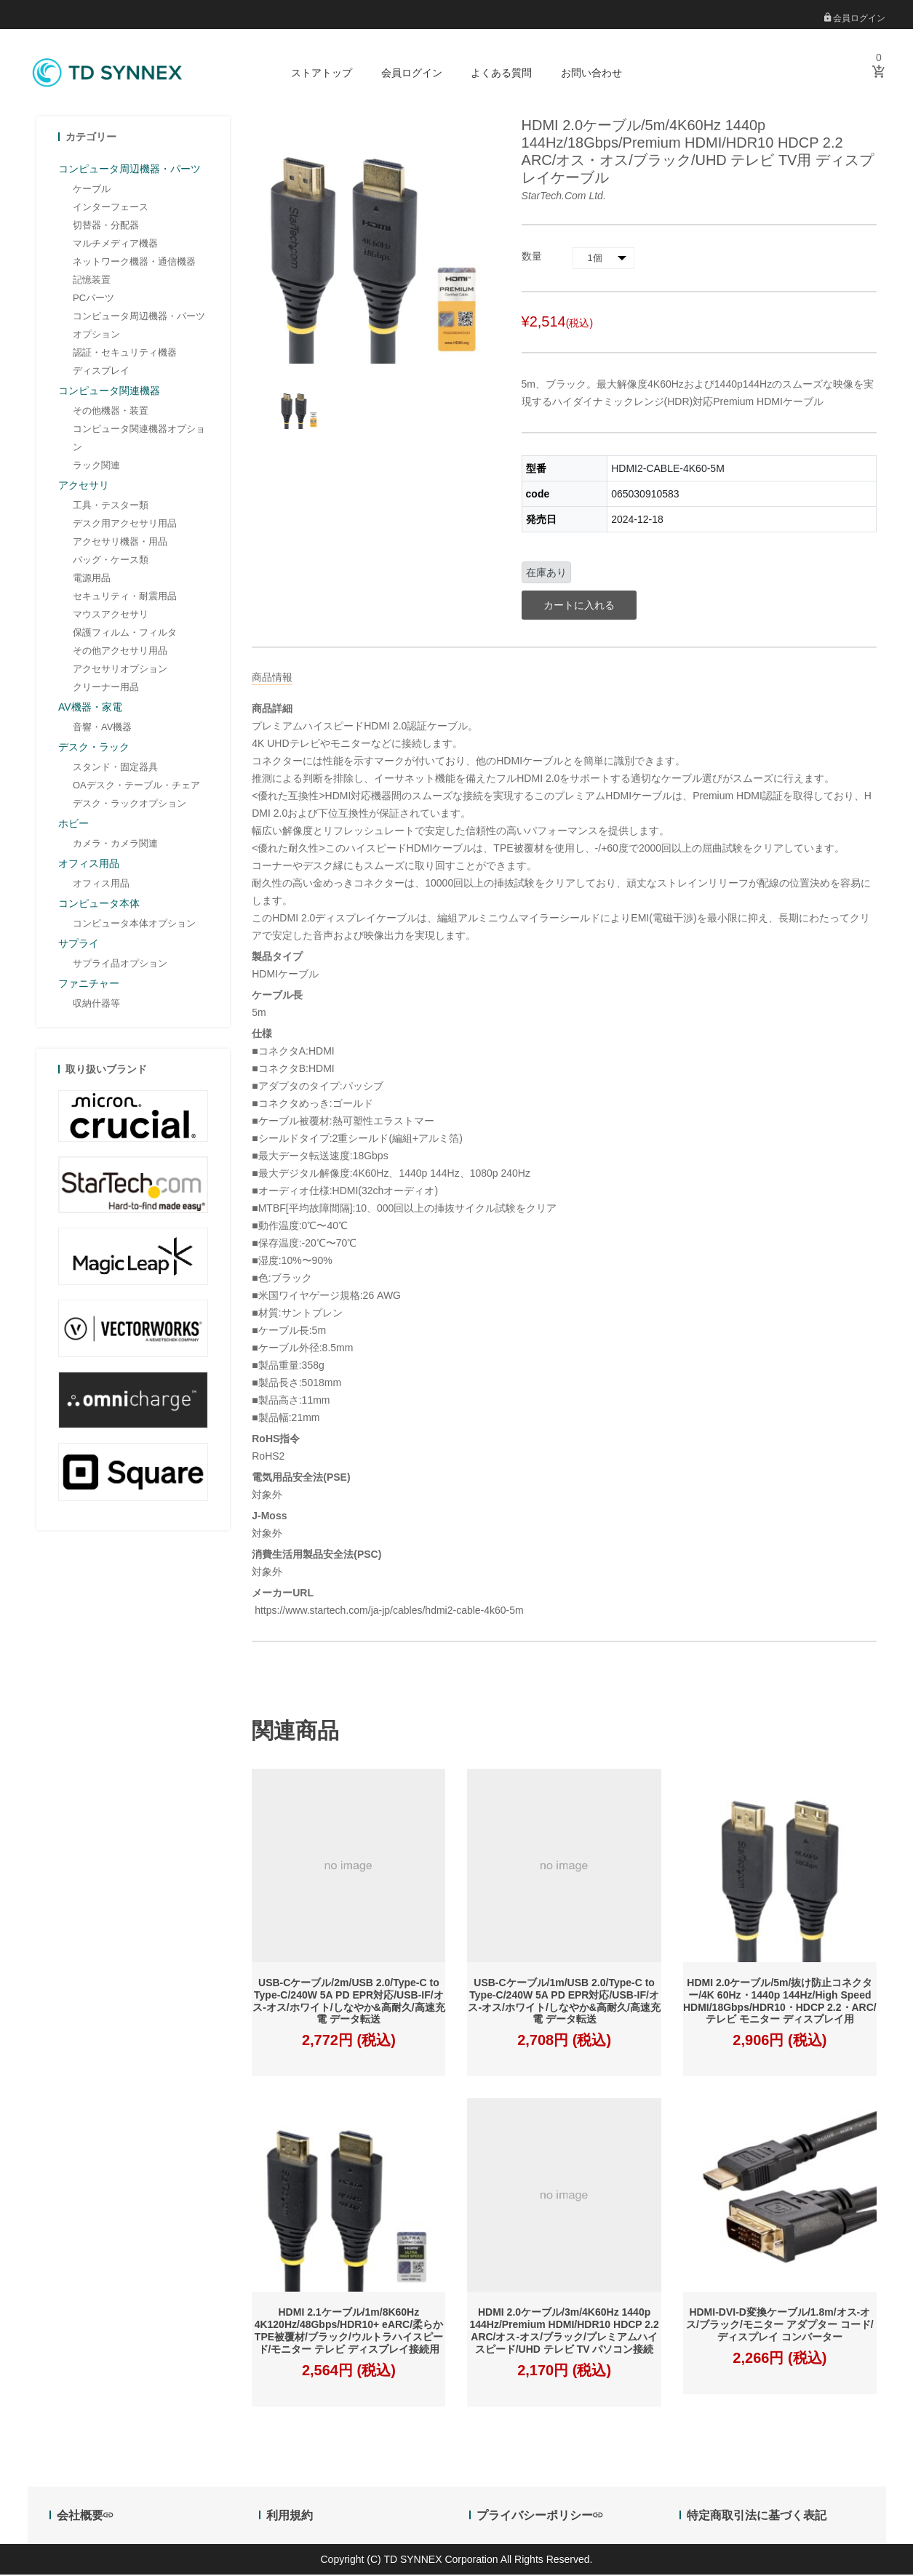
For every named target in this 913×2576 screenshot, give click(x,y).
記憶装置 (92, 281)
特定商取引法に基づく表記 (756, 2517)
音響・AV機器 (102, 728)
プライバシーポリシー (539, 2517)
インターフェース (110, 208)
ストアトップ (321, 73)
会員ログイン (854, 18)
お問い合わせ (591, 73)
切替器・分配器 (106, 226)
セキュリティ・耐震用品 (125, 597)
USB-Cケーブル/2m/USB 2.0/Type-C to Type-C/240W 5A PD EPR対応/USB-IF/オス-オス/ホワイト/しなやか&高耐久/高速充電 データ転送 (348, 2003)
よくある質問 (501, 73)
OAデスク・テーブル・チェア (136, 786)
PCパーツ (93, 299)
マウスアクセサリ (110, 615)
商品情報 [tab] (272, 678)
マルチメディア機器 (115, 244)
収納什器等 (96, 1004)
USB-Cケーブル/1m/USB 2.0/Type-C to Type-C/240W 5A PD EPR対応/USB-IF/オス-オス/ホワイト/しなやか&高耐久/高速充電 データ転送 (564, 2003)
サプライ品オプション (120, 964)
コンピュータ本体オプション (134, 924)
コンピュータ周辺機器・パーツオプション (139, 326)
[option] (299, 410)
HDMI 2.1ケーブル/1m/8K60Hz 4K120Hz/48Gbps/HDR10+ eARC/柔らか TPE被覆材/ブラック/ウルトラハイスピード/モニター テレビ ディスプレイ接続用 (349, 2332)
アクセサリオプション (120, 670)
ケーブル (92, 190)
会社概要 (85, 2517)
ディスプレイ (101, 372)
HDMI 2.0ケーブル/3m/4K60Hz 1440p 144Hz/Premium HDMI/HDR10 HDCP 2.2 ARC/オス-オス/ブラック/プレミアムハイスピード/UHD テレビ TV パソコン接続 (563, 2332)
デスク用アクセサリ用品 (125, 524)
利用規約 (289, 2517)
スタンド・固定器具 (115, 768)
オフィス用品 (101, 884)
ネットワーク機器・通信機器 (134, 262)
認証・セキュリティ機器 (125, 353)
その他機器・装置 (110, 412)
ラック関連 (96, 466)
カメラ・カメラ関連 (115, 844)
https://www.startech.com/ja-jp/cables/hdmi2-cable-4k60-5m (387, 1611)
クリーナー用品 (106, 688)
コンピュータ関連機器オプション (139, 439)
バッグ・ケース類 (110, 561)
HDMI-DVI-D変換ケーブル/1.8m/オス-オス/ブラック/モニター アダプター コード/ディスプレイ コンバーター (779, 2326)
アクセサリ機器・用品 (120, 542)
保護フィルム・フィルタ (125, 633)
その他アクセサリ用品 (120, 652)
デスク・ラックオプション (129, 804)
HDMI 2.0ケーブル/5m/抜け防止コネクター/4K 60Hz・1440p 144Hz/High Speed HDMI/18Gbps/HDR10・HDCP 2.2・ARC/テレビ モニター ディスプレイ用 (780, 2003)
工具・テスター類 (110, 506)
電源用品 (92, 579)
